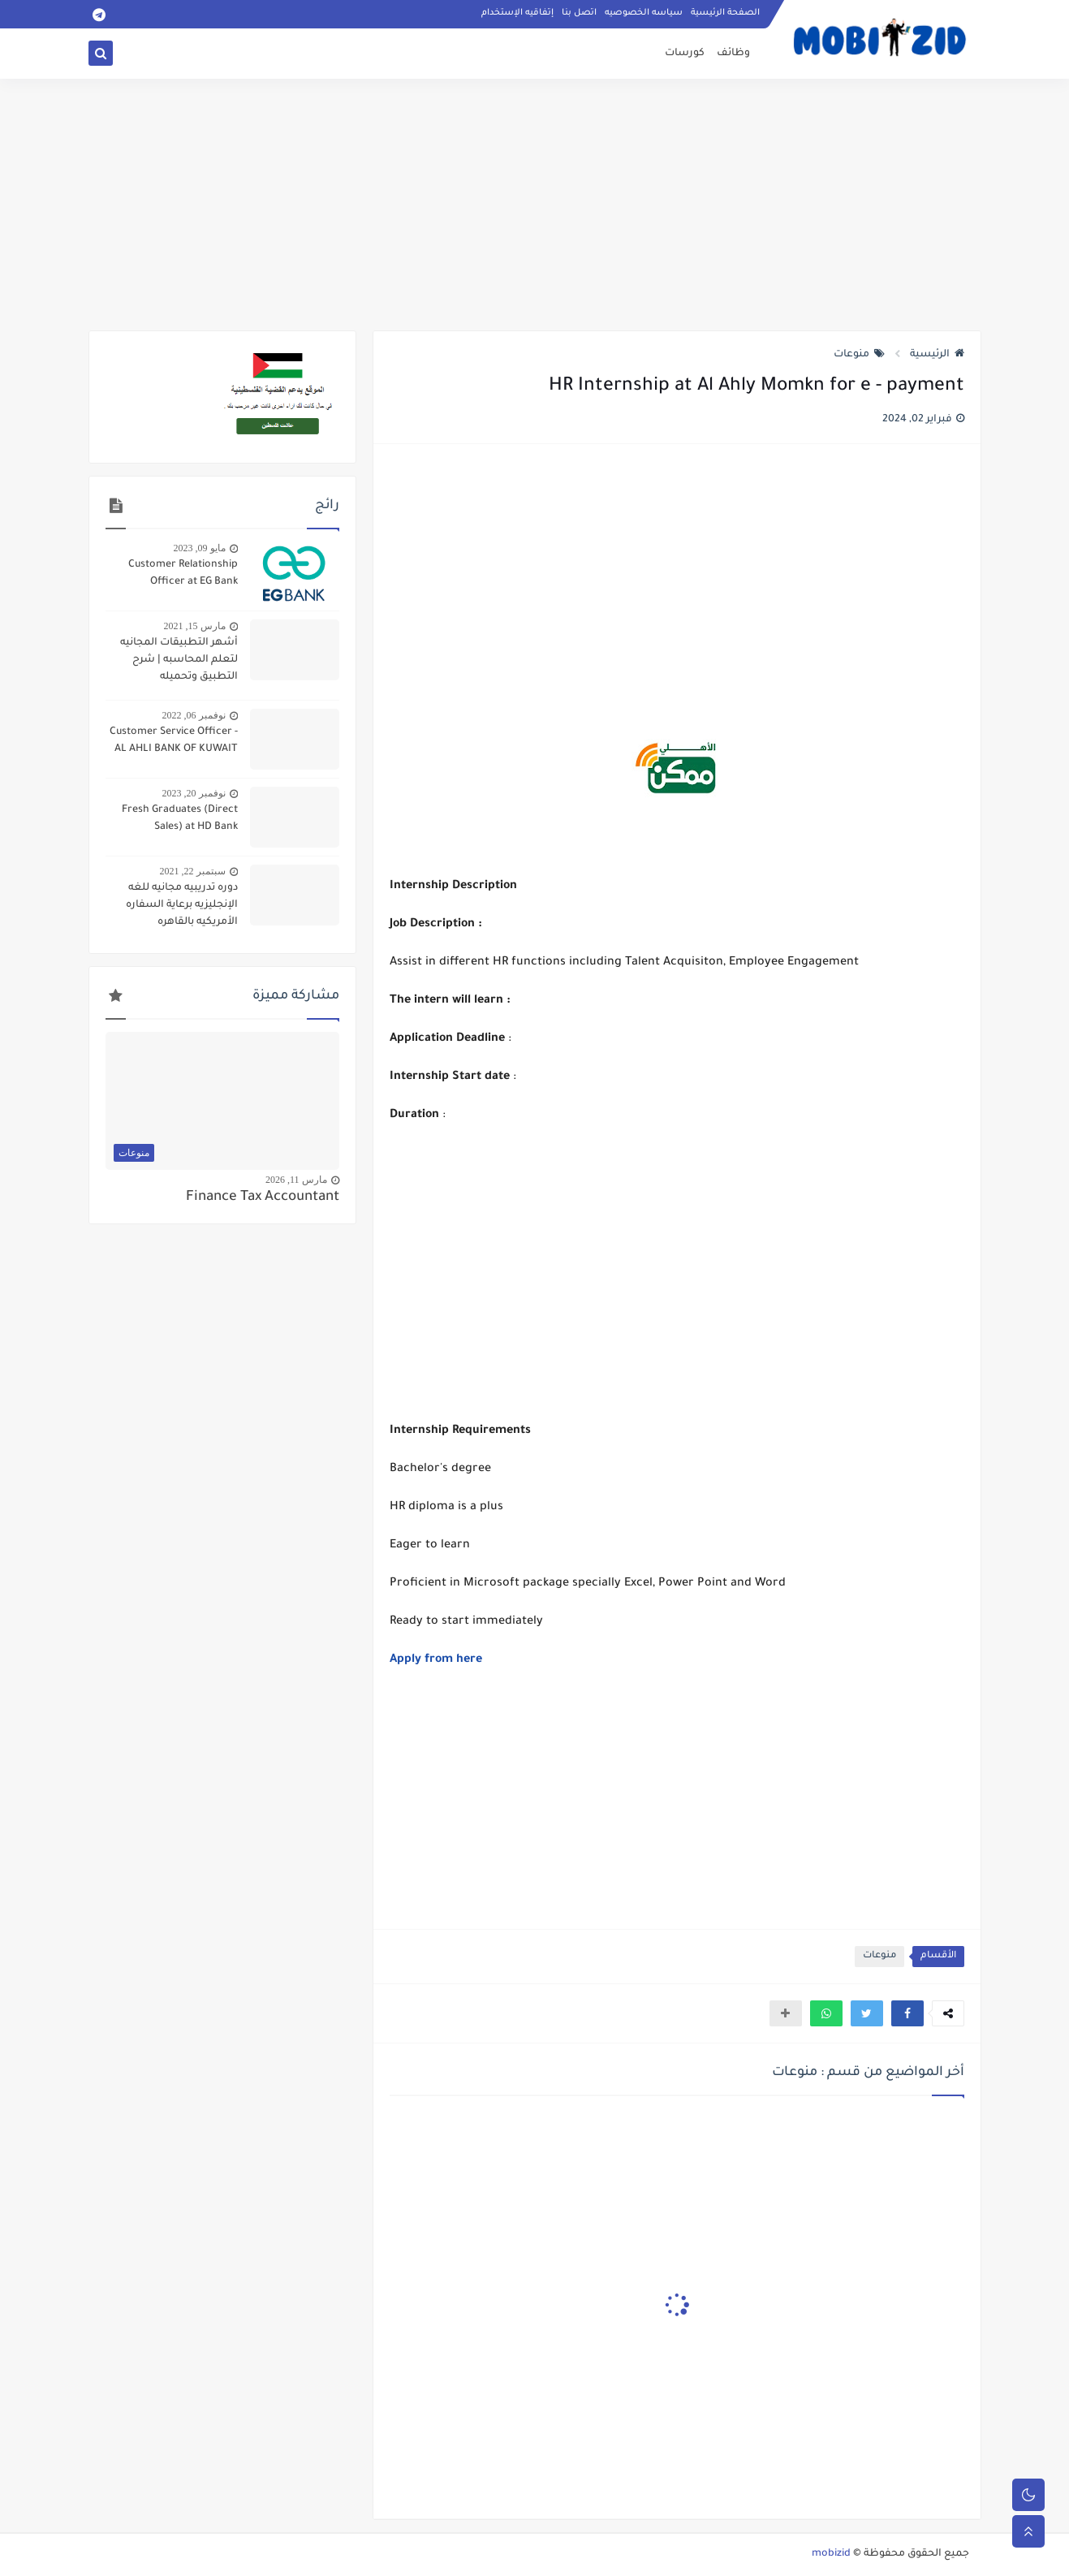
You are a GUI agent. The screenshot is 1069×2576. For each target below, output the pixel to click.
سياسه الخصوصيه (644, 13)
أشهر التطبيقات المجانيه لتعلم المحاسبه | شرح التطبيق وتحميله (179, 660)
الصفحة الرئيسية (725, 13)
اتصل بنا (579, 13)
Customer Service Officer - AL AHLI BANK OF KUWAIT (174, 741)
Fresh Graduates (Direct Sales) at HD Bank (180, 819)
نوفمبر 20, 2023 (194, 793)
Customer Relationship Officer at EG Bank (183, 573)
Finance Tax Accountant (262, 1198)
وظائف (733, 53)
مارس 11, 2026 (296, 1179)
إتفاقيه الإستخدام (517, 13)
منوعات (859, 354)
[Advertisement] (534, 204)
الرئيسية (937, 354)
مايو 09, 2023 (200, 548)
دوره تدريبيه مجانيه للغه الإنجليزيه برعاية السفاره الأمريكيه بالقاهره (182, 905)
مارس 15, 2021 (195, 626)
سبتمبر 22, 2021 (193, 871)
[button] (907, 2013)
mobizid (831, 2554)
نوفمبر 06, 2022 (194, 715)
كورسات (685, 53)
